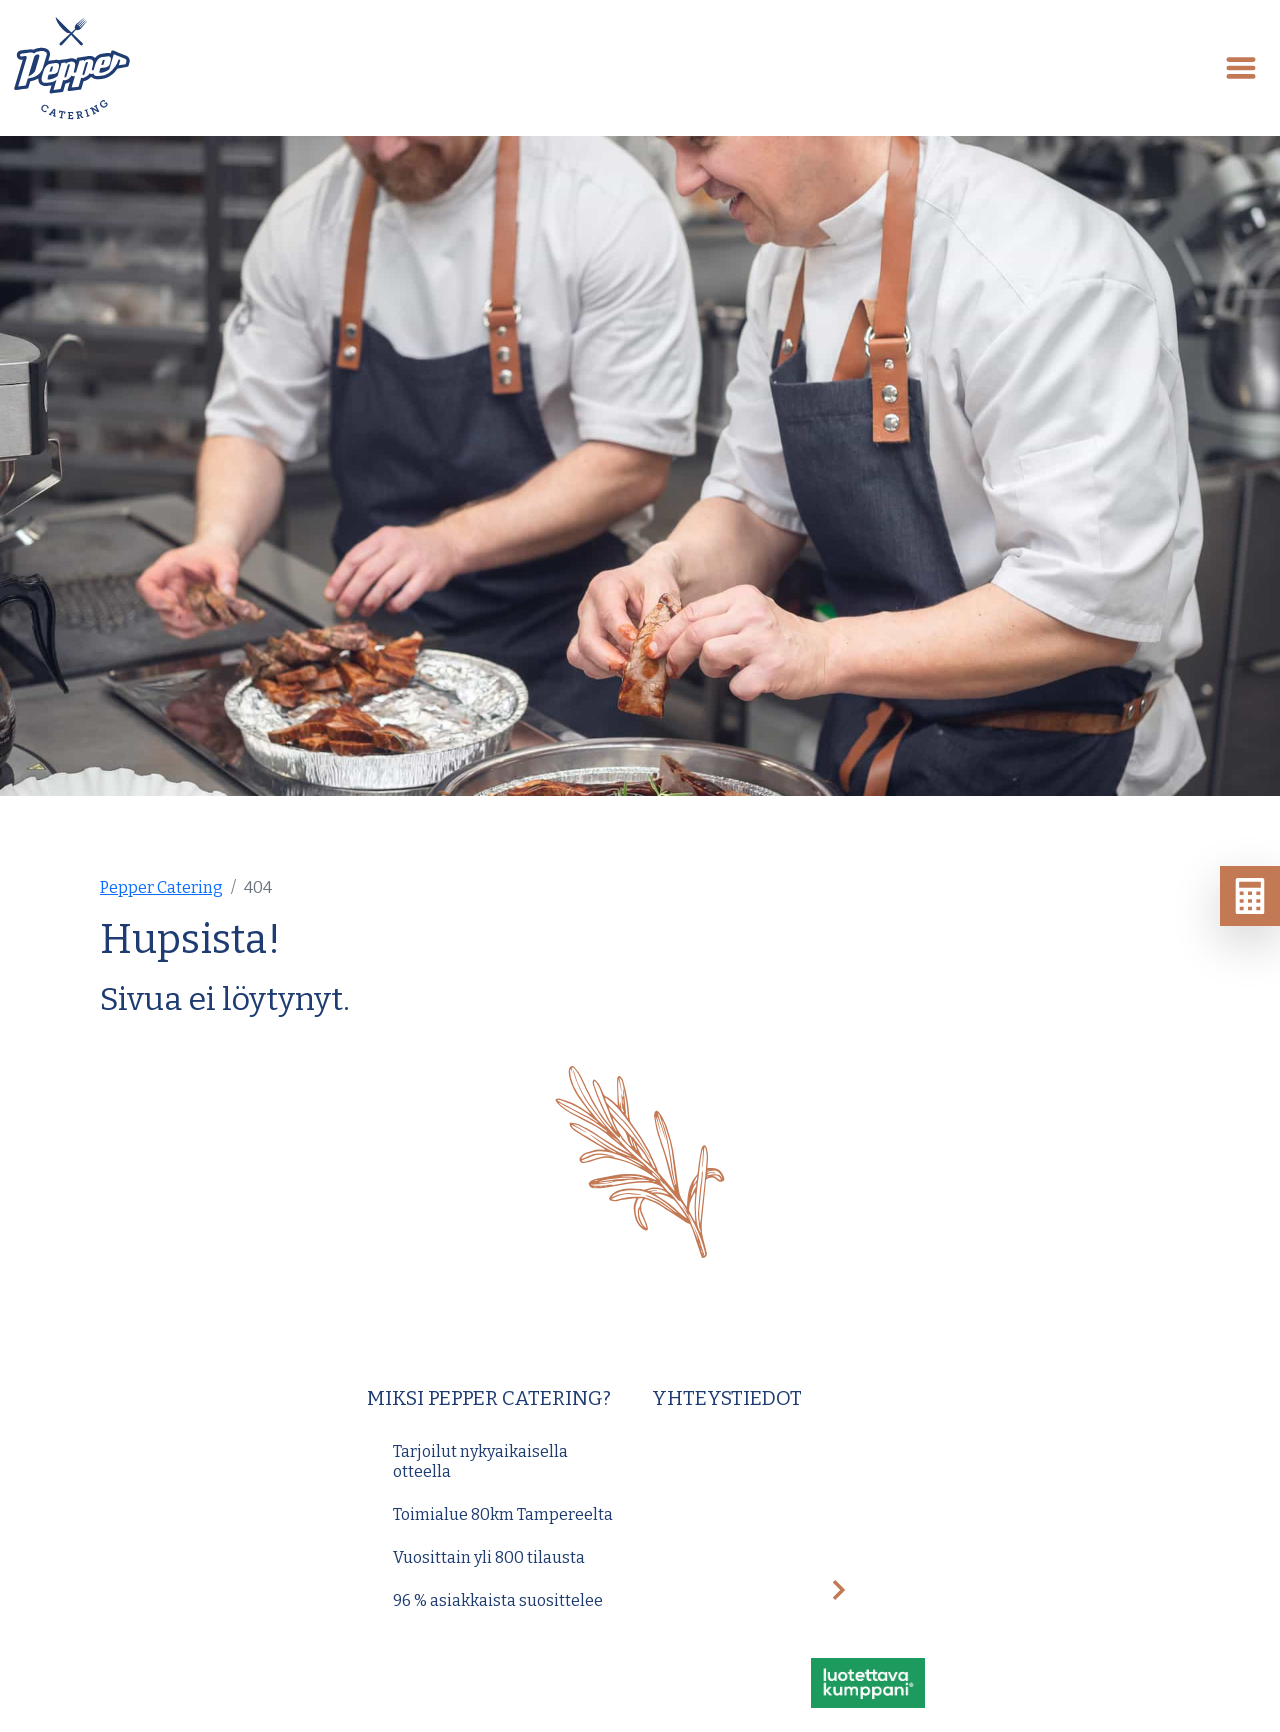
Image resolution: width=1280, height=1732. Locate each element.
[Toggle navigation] (1241, 68)
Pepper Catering (161, 887)
